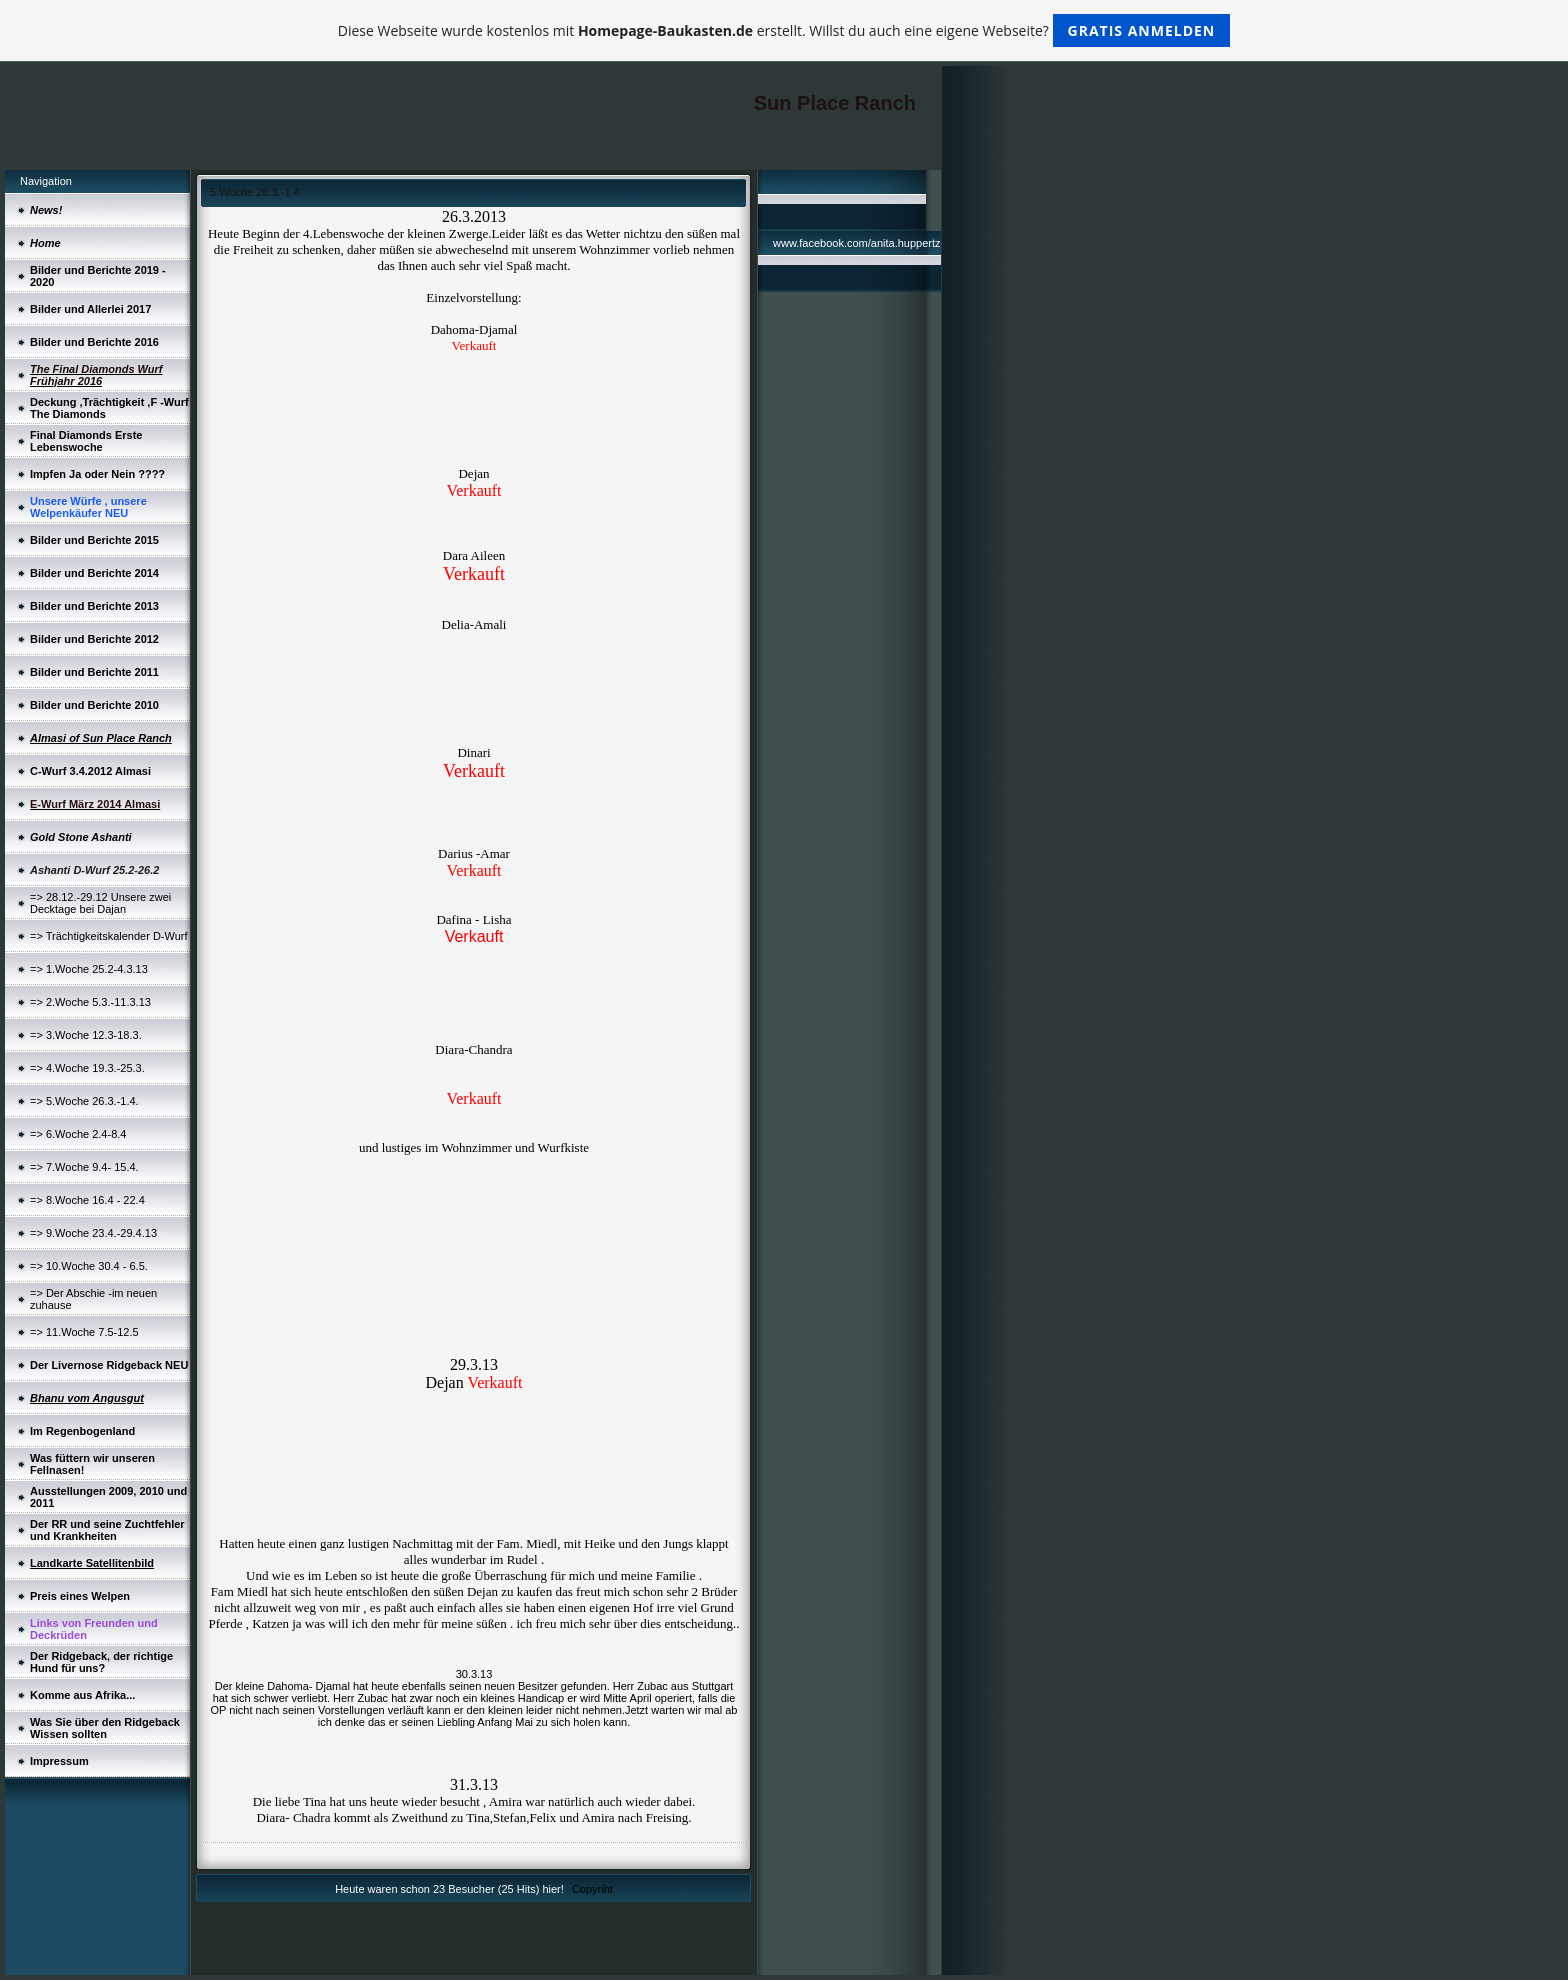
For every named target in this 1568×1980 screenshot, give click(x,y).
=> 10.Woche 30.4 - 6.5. (89, 1266)
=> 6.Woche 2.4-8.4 (78, 1134)
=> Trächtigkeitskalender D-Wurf (109, 936)
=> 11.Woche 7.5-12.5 (84, 1332)
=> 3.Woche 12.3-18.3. (86, 1035)
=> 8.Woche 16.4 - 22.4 (87, 1200)
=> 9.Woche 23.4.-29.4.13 (93, 1233)
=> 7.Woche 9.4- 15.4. (84, 1167)
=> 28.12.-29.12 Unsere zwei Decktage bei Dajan (100, 903)
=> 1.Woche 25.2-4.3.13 (89, 969)
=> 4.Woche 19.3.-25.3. (87, 1068)
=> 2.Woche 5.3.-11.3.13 (90, 1002)
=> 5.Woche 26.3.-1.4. (84, 1101)
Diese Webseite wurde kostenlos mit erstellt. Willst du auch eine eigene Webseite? (784, 30)
